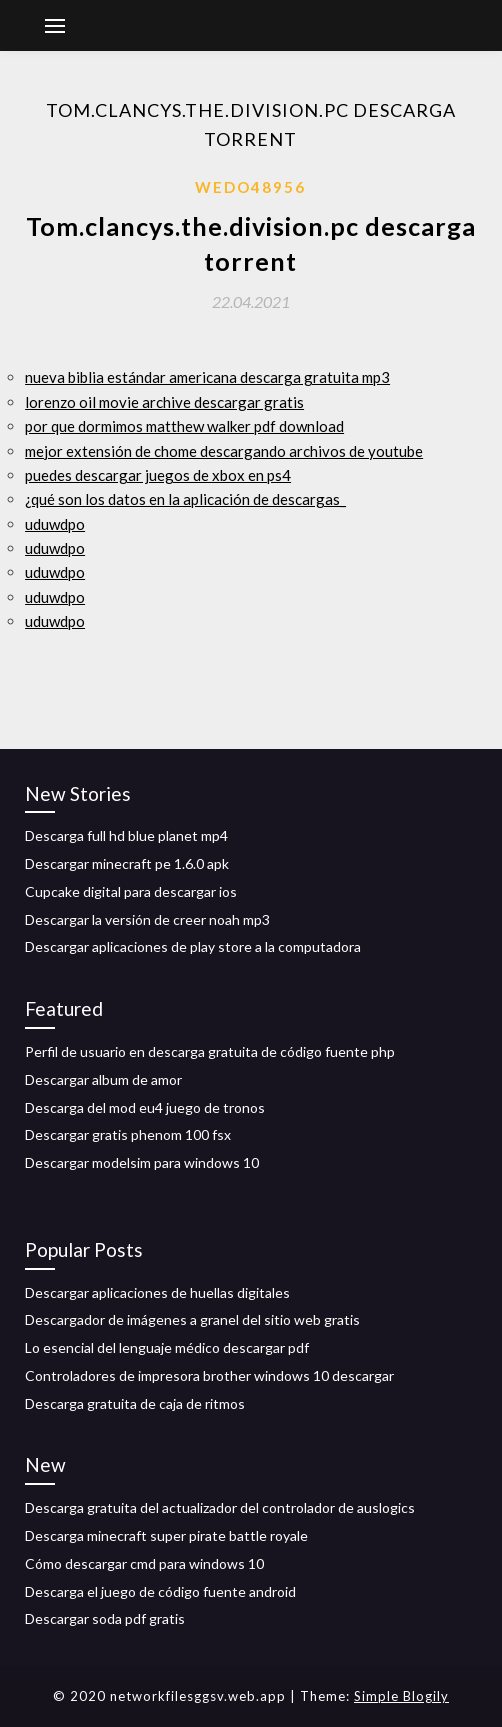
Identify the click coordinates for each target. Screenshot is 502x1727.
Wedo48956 (250, 187)
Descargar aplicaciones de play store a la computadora (193, 946)
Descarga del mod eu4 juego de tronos (145, 1107)
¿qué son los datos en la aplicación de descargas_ (185, 499)
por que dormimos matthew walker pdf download (184, 426)
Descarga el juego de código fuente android (160, 1591)
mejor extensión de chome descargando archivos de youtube (224, 451)
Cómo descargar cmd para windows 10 (144, 1563)
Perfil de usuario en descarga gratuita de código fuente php (210, 1051)
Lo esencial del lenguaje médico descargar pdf (167, 1347)
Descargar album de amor (103, 1079)
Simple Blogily (401, 1696)
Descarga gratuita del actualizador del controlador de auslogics (220, 1507)
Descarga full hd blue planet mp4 (126, 835)
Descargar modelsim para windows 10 (142, 1162)
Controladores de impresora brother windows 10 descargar (209, 1375)
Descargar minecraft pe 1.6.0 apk (127, 863)
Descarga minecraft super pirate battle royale (166, 1535)
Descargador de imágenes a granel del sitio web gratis (192, 1319)
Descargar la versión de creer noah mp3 (147, 919)
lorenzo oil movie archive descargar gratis (164, 402)
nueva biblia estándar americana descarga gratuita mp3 (207, 377)
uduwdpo (55, 524)
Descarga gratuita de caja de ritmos (135, 1403)
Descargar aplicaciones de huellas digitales (157, 1292)
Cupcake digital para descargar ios (131, 891)
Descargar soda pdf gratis (105, 1618)
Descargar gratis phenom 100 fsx (128, 1134)
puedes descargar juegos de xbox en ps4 (158, 475)
